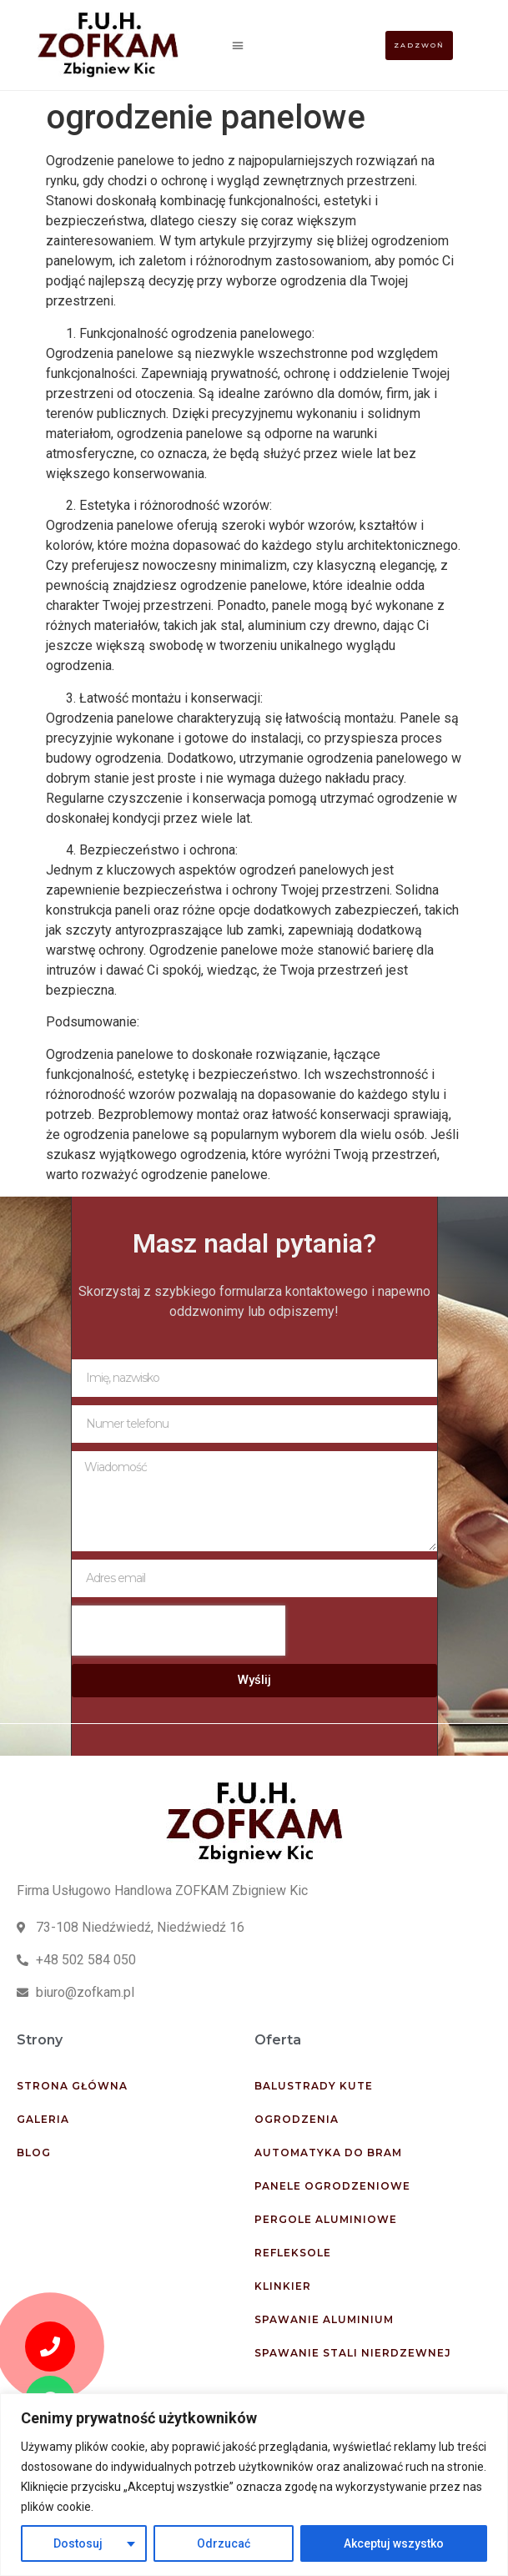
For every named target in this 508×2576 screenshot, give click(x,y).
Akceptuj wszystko (394, 2543)
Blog (34, 2152)
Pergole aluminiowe (325, 2219)
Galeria (43, 2119)
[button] (237, 45)
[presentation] (178, 1631)
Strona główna (72, 2085)
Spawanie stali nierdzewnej (352, 2353)
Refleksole (292, 2252)
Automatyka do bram (328, 2152)
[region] (254, 2484)
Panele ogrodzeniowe (332, 2186)
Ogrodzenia (296, 2119)
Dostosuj (78, 2543)
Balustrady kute (313, 2085)
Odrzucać (223, 2543)
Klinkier (282, 2286)
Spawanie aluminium (324, 2319)
